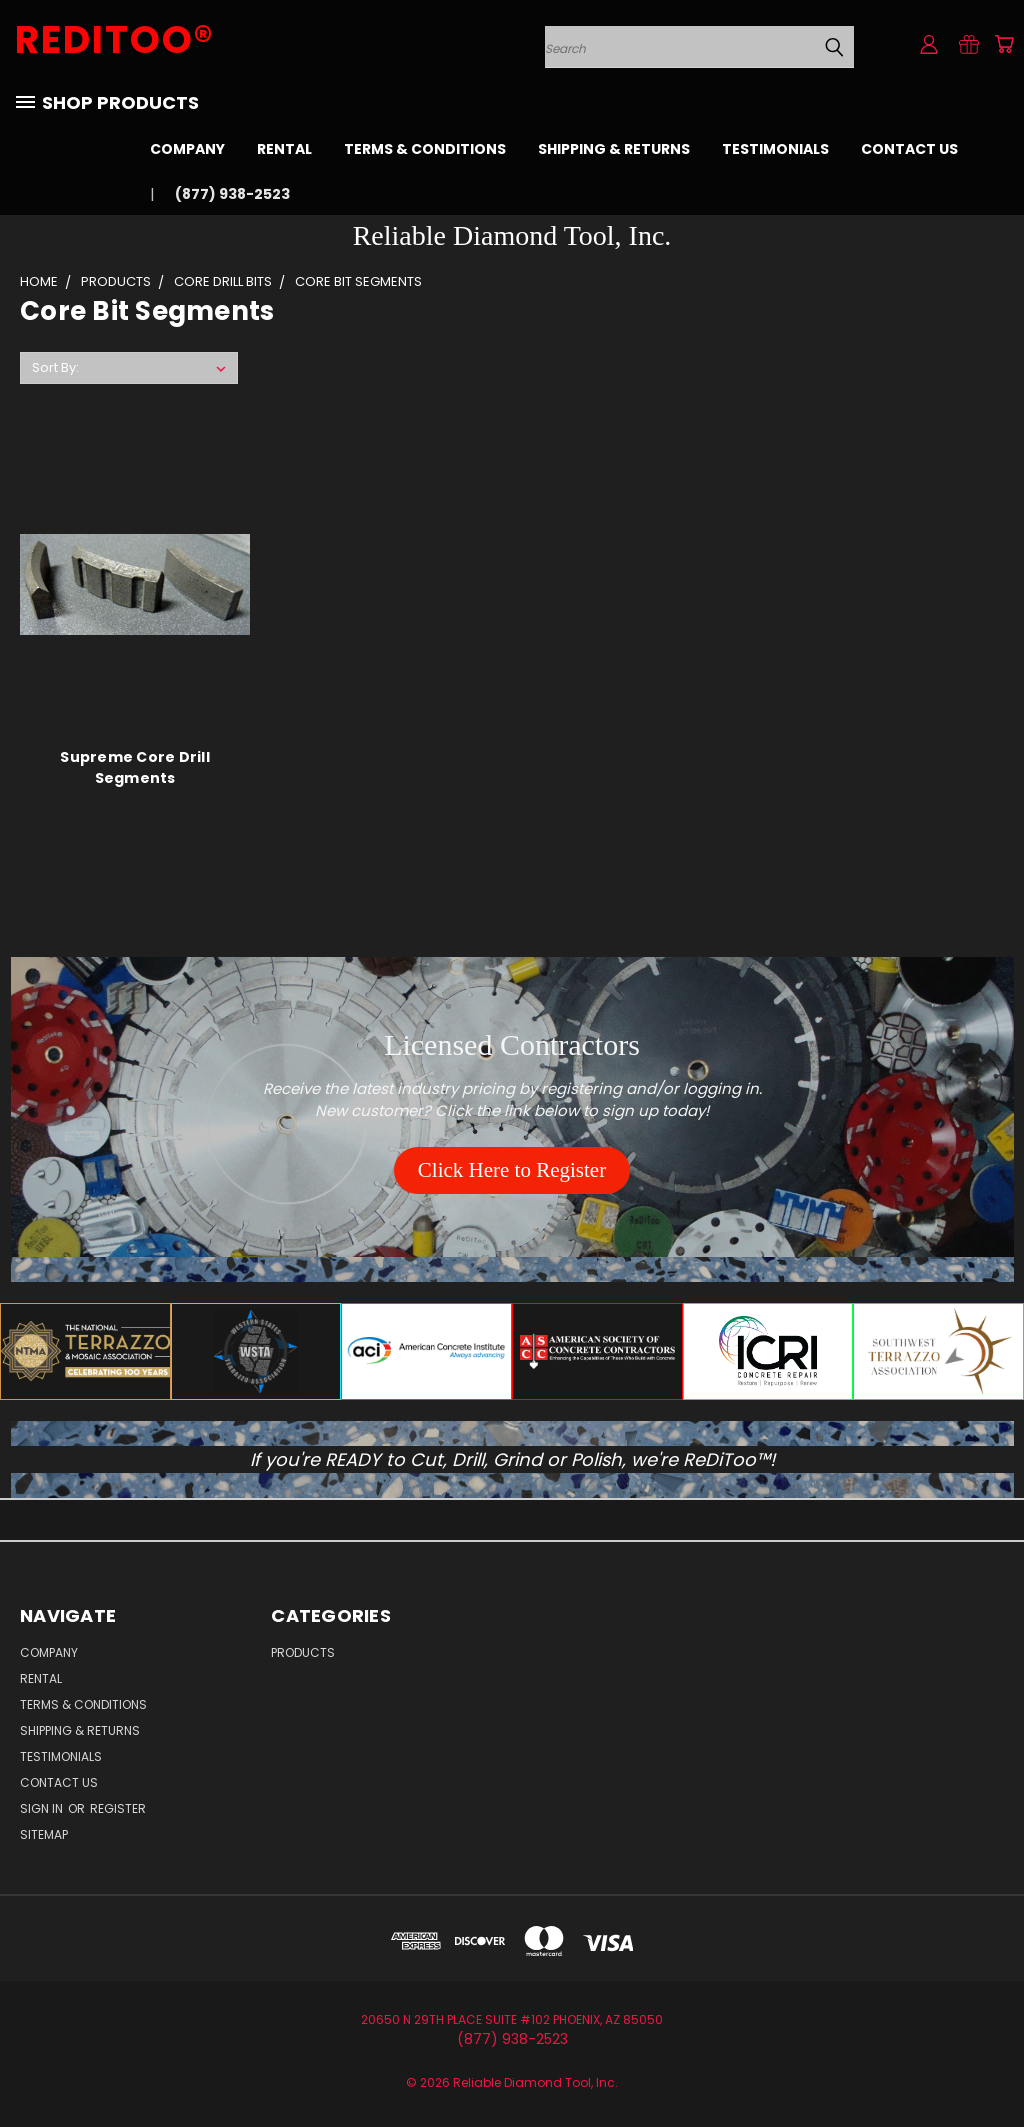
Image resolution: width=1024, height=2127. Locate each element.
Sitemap (44, 1834)
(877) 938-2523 (232, 194)
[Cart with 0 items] (1004, 44)
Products (303, 1652)
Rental (284, 149)
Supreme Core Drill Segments (135, 767)
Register (118, 1808)
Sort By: (55, 367)
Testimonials (775, 149)
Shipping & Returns (614, 149)
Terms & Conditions (425, 149)
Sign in (43, 1808)
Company (187, 149)
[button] (512, 1171)
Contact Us (909, 149)
